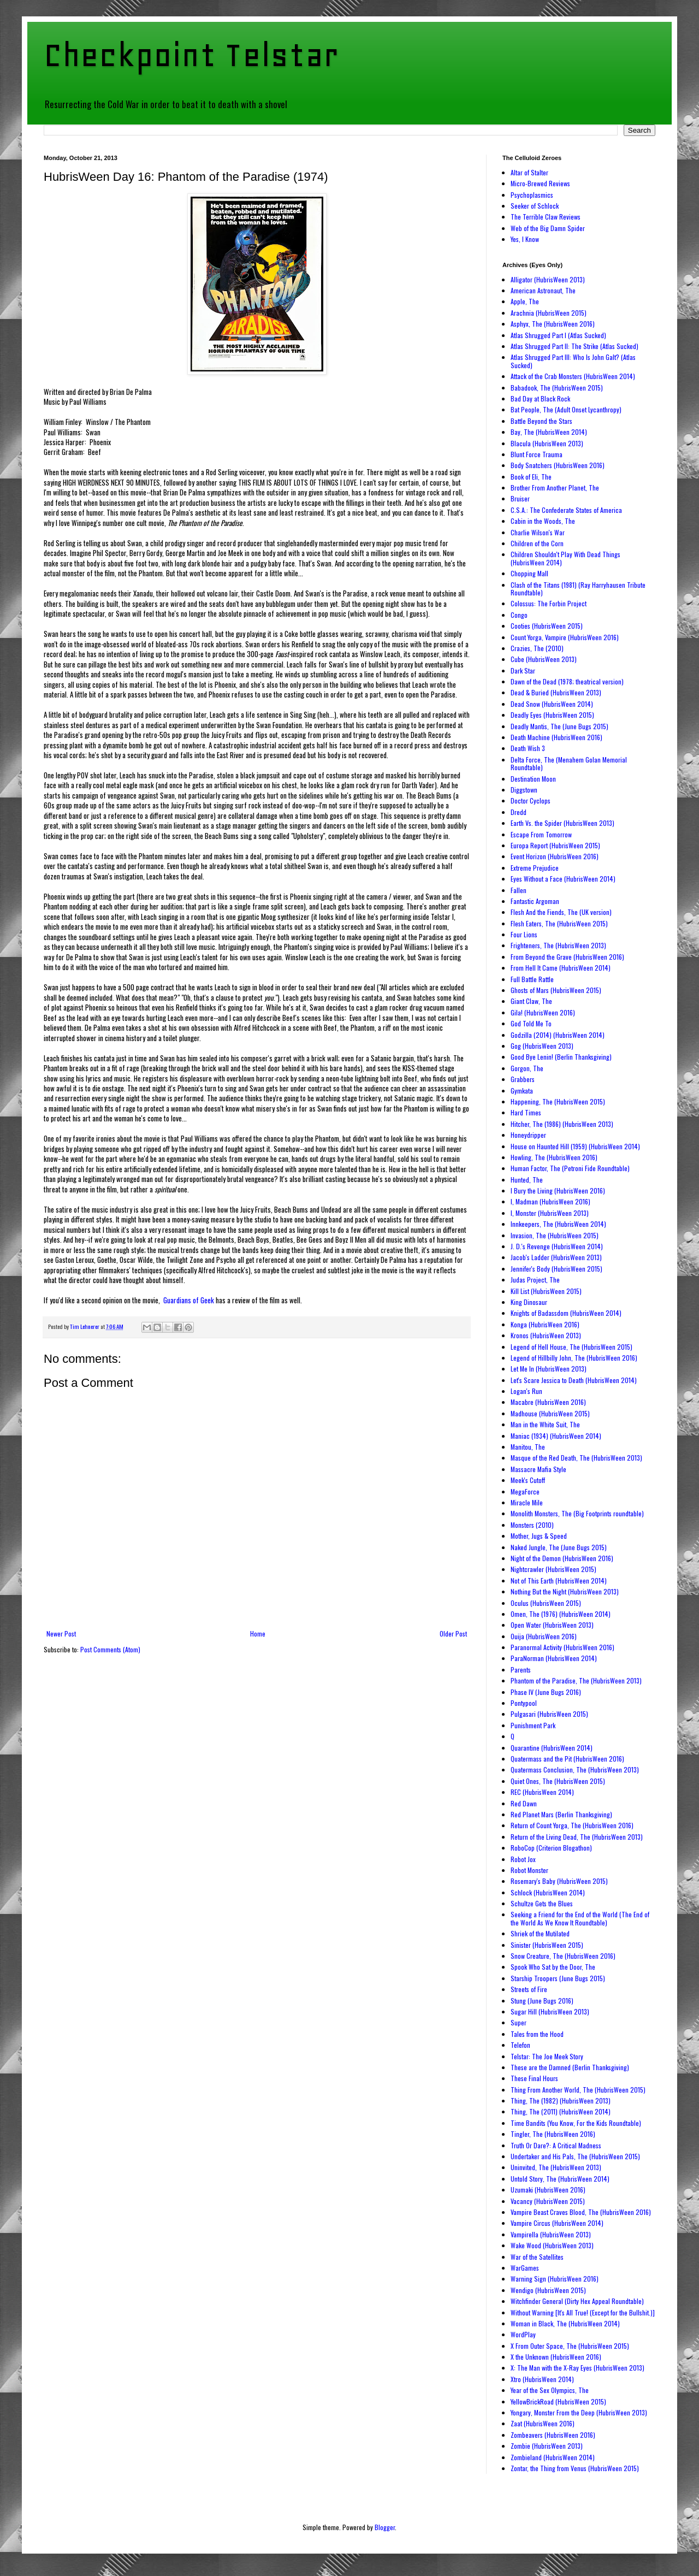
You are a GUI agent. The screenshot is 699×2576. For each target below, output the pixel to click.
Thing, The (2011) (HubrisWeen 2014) (561, 2111)
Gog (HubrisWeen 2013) (542, 1045)
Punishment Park (533, 1725)
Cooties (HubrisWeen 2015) (547, 625)
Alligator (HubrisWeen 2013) (548, 279)
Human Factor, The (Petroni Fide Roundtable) (570, 1168)
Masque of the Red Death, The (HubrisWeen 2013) (576, 1457)
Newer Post (61, 1633)
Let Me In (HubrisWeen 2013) (549, 1368)
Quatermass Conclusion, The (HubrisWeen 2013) (575, 1769)
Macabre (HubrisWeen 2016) (548, 1402)
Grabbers (523, 1079)
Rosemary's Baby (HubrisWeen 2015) (559, 1881)
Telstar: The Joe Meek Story (547, 2056)
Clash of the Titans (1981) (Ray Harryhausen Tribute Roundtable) (578, 588)
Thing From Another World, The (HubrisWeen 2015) (578, 2089)
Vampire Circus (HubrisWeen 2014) (557, 2223)
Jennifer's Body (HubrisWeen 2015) (556, 1268)
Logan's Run (526, 1391)
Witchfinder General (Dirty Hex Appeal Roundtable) (577, 2301)
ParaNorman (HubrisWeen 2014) (554, 1658)
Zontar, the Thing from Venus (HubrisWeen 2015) (575, 2468)
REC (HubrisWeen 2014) (542, 1792)
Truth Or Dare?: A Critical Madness (556, 2145)
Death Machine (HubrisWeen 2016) (556, 737)
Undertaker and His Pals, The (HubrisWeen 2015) (575, 2156)
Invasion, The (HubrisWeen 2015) (555, 1235)
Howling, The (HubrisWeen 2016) (554, 1157)
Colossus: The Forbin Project (549, 603)
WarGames (525, 2267)
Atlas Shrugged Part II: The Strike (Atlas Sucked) (574, 346)
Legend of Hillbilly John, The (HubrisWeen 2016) (574, 1357)
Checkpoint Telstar (191, 55)
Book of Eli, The (531, 476)
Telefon (520, 2044)
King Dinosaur (529, 1302)
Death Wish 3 (528, 748)
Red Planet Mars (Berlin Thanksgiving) (561, 1814)
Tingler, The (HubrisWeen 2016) (553, 2133)
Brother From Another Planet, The (555, 487)
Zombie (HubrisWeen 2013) (547, 2445)
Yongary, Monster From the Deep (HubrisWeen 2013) (579, 2412)
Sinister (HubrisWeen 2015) (547, 1944)
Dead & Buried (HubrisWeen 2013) (556, 692)
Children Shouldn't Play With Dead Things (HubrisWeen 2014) (565, 558)
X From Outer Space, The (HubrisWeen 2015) (570, 2345)
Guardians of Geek (188, 1300)
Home (257, 1633)
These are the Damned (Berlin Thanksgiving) (570, 2067)
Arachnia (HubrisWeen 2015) (549, 312)
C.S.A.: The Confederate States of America (566, 510)
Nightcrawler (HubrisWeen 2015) (553, 1569)
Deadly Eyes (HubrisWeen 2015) (552, 714)
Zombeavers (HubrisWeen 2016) (553, 2434)
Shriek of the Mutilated (540, 1933)
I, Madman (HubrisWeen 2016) (550, 1201)
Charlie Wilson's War (538, 532)
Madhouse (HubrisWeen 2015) (550, 1413)
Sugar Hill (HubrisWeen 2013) (550, 2011)
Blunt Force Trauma (536, 454)
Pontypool (524, 1703)
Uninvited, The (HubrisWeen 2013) (556, 2167)
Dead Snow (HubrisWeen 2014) (552, 703)
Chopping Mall (529, 573)
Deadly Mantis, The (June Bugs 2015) (559, 726)
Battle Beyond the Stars (541, 421)
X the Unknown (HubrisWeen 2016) (556, 2356)
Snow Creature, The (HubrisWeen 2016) (563, 1955)
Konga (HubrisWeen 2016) (545, 1324)
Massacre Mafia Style (538, 1469)
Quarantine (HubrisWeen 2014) (552, 1747)
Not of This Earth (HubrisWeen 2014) (559, 1580)
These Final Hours (534, 2078)
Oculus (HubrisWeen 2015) (546, 1603)
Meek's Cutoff (528, 1480)
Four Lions (524, 934)
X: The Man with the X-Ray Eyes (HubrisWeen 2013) (577, 2367)
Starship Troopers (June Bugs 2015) (558, 1978)
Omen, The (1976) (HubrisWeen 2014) (561, 1613)
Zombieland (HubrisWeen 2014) (553, 2457)
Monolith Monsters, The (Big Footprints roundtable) (577, 1513)
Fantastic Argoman (535, 901)
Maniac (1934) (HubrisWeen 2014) (556, 1435)
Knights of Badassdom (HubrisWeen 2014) (566, 1312)
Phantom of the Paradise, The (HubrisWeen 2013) (576, 1680)
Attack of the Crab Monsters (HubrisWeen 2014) (573, 376)
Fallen (518, 890)
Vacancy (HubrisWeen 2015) (548, 2201)
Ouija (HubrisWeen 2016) (544, 1636)
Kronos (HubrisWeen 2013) (546, 1335)
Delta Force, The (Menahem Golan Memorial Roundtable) (569, 763)
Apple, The (525, 301)
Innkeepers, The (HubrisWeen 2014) (558, 1223)
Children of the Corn (537, 543)
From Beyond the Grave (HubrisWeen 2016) (567, 956)
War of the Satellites (537, 2256)
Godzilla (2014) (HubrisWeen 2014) (558, 1034)
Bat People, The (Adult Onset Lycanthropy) (566, 409)
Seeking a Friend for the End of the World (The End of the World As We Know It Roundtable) (580, 1918)
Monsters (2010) (532, 1524)
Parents (521, 1669)
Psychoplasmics (532, 194)
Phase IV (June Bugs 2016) (546, 1692)
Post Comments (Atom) (110, 1649)
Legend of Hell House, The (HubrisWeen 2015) (571, 1346)
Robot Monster (529, 1870)
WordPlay (523, 2334)
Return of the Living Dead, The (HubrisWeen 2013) (577, 1836)
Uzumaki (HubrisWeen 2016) (548, 2189)
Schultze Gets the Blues (542, 1903)
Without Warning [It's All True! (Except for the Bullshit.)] (583, 2312)
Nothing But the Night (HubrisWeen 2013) (565, 1591)
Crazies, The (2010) (537, 648)
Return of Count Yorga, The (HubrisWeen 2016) (572, 1825)
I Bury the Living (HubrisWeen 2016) (558, 1190)
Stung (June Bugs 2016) (542, 2000)
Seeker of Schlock (535, 205)
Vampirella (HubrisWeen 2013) (551, 2234)
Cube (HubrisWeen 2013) (544, 659)
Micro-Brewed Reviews (540, 183)
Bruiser (520, 498)
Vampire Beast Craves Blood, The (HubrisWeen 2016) (581, 2212)
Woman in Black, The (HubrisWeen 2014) (565, 2323)
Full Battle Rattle (532, 979)
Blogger (385, 2527)
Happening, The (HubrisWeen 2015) (558, 1101)
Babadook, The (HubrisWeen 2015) (557, 387)
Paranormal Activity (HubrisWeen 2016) (562, 1647)
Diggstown (524, 789)
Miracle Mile (527, 1502)
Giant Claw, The (531, 1001)
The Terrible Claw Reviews (545, 216)
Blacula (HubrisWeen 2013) (547, 443)
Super (518, 2022)
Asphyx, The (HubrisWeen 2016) (553, 323)
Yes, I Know (525, 239)
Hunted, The (527, 1179)
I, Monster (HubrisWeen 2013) (550, 1213)
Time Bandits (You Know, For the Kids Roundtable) (576, 2123)
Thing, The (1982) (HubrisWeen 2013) (561, 2100)
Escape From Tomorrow (541, 834)
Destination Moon (533, 778)
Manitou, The (528, 1446)
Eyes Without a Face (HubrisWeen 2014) (563, 878)
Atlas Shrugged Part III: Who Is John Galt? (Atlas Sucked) (573, 360)
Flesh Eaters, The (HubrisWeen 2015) (559, 923)
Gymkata (522, 1090)
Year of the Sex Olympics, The (550, 2390)
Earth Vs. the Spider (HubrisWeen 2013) (562, 823)
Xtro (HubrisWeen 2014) (542, 2379)
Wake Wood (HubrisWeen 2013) (552, 2245)
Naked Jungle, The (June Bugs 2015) (559, 1547)
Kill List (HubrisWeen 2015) (546, 1291)
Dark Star (523, 670)
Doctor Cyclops (530, 800)
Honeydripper (528, 1134)
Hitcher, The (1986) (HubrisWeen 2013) (562, 1124)
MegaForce (525, 1491)
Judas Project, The (535, 1279)
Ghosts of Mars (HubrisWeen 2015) (556, 990)
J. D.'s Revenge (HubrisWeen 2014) (557, 1246)
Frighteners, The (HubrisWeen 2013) (558, 945)
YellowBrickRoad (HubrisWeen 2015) (558, 2401)
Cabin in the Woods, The (543, 520)
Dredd (518, 812)
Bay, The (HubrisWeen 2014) (549, 431)
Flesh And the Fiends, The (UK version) (561, 912)
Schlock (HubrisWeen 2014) (548, 1892)
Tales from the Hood (537, 2034)
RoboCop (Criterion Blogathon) (551, 1847)
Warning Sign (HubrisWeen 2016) (555, 2278)
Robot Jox (523, 1859)
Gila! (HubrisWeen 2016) (543, 1012)
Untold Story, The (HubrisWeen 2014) (560, 2178)
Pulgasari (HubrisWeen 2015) (549, 1713)
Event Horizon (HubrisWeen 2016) (555, 856)
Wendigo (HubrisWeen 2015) (548, 2290)
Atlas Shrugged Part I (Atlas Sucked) (558, 335)
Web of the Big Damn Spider (548, 228)
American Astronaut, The (543, 290)
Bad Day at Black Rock (540, 398)
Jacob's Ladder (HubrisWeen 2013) (556, 1257)
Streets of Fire (529, 1989)
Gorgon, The (527, 1068)
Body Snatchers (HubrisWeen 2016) (558, 465)
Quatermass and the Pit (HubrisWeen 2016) (567, 1758)
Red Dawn (524, 1803)
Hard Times (526, 1112)
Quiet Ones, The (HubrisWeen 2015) (558, 1781)
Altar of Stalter (529, 172)
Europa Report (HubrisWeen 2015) (555, 845)
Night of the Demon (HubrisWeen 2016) (562, 1558)
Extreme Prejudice (535, 867)
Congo (519, 614)
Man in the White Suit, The (545, 1424)
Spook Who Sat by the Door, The (553, 1966)
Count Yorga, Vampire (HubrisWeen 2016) (565, 637)
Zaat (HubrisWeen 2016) (542, 2423)
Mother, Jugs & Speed (539, 1535)
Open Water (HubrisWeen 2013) (552, 1624)
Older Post (453, 1633)
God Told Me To (531, 1023)
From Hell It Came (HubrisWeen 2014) (561, 967)
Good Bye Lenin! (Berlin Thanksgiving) (561, 1056)
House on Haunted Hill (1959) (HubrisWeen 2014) (575, 1146)
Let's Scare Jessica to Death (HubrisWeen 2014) (574, 1380)
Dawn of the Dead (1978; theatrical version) (567, 681)
